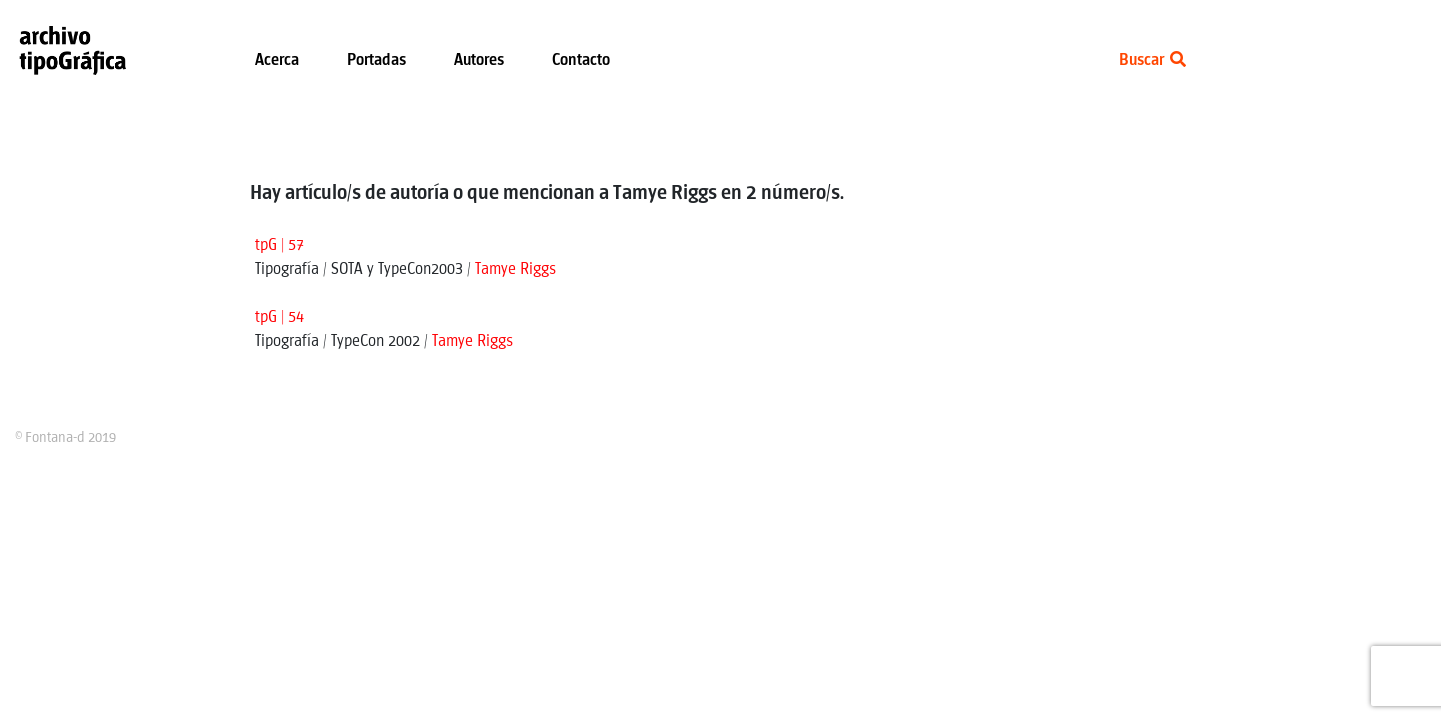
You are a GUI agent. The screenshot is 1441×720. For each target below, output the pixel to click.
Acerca (277, 60)
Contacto (581, 60)
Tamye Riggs (515, 269)
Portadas (376, 60)
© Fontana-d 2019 (65, 438)
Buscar (1152, 60)
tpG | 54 (279, 317)
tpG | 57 (279, 245)
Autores (479, 60)
